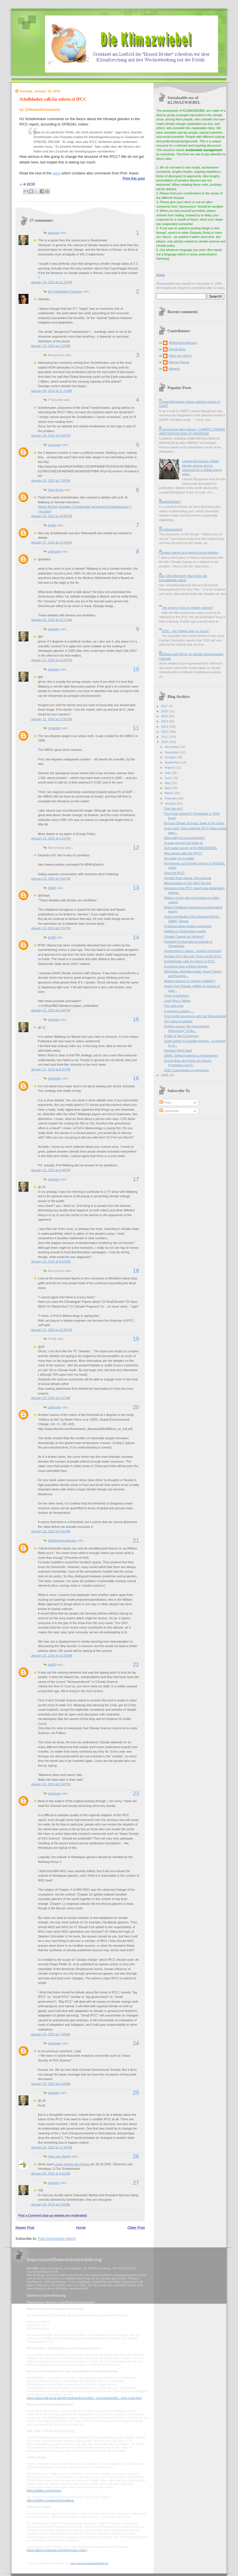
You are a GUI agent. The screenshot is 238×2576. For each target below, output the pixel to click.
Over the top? (173, 808)
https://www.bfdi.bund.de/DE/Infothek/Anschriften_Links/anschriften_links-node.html (84, 2398)
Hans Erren (56, 489)
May (168, 783)
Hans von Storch (59, 2156)
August (170, 767)
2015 (165, 716)
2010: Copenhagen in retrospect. (186, 1070)
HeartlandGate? (170, 501)
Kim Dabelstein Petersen (65, 291)
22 (136, 1664)
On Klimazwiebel (170, 529)
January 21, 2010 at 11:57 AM (51, 619)
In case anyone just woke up (183, 843)
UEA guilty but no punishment (184, 837)
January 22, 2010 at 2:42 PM (50, 1784)
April (168, 788)
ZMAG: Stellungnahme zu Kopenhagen (191, 1055)
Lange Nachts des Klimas (71, 2164)
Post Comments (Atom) (57, 2238)
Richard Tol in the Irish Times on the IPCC (193, 956)
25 (136, 2093)
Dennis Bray (177, 349)
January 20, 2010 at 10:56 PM (51, 516)
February (171, 798)
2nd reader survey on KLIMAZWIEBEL (190, 848)
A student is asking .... (179, 1011)
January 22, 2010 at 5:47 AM (50, 1398)
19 (136, 1339)
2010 (165, 742)
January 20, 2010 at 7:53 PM (50, 480)
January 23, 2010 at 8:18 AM (50, 2083)
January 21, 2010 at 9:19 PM (50, 1261)
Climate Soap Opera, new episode (187, 878)
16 (136, 1078)
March (169, 793)
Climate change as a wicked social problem (189, 552)
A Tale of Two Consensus (181, 1035)
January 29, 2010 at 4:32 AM (50, 2173)
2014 (165, 721)
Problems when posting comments (188, 926)
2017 (165, 706)
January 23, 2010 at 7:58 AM (50, 2034)
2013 (165, 726)
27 (136, 2183)
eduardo (53, 232)
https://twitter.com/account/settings (50, 2500)
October (170, 757)
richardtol (54, 728)
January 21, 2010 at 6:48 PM (50, 1170)
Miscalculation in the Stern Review (187, 883)
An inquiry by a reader (179, 858)
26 (136, 2156)
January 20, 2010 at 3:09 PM (50, 435)
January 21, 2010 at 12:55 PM (51, 719)
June (168, 778)
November (172, 752)
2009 (165, 1075)
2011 (165, 736)
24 (136, 2043)
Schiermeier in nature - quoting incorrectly (192, 951)
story (56, 173)
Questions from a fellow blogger (186, 966)
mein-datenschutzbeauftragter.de (89, 2563)
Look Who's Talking (177, 1000)
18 (136, 1271)
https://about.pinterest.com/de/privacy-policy (57, 2550)
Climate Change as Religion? (184, 936)
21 (136, 1540)
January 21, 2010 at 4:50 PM (50, 878)
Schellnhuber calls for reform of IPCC (52, 99)
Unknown (54, 444)
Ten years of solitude (178, 1021)
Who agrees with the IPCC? (183, 853)
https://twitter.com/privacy (44, 2490)
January (170, 803)
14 (136, 937)
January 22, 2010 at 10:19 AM (51, 1655)
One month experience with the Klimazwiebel (195, 1016)
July (168, 772)
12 (136, 848)
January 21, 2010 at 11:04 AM (51, 542)
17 (136, 1179)
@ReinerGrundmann (62, 1540)
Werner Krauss (179, 362)
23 (136, 1793)
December (172, 747)
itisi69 (52, 525)
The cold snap (173, 1005)
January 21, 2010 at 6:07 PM (50, 1069)
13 (136, 888)
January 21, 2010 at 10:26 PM (51, 1329)
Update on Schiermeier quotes (185, 931)
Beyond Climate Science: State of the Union (194, 823)
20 (136, 1407)
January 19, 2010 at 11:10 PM (51, 282)
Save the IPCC (174, 873)
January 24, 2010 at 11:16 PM (51, 2147)
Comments (168, 1111)
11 (136, 728)
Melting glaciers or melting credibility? (190, 981)
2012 (165, 731)
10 (136, 669)
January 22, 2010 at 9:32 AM (50, 1531)
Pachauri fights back (178, 1050)
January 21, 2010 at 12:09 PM (51, 660)
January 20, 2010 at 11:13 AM (51, 390)
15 (136, 1019)
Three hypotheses (176, 995)
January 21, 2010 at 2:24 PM (50, 838)
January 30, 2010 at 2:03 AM (50, 2204)
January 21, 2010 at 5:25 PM (50, 928)
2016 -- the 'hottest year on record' (185, 631)
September (173, 762)
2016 (165, 711)
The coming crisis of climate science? (187, 607)
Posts (165, 1102)
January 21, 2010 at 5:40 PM (50, 1010)
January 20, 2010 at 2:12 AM (50, 345)
